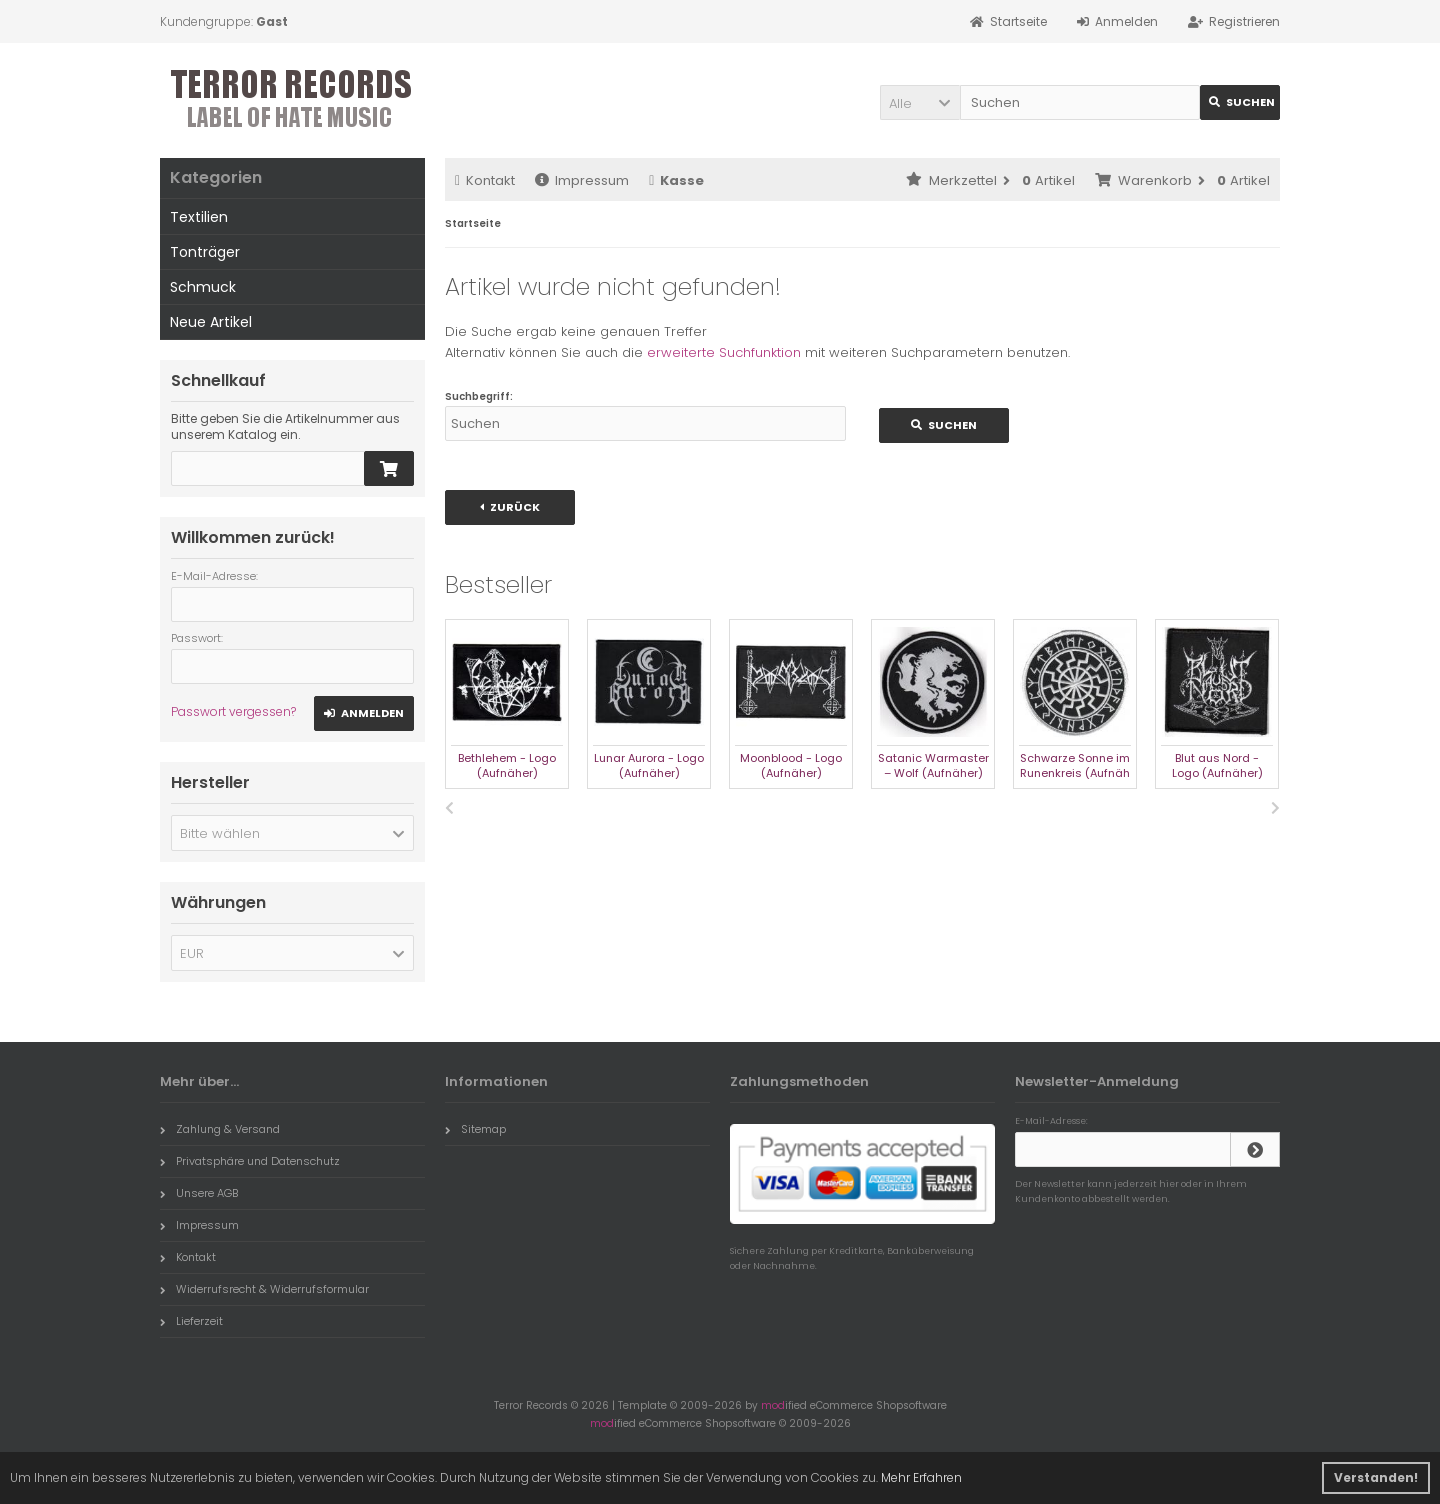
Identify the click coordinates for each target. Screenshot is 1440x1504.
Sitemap (475, 1129)
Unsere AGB (199, 1193)
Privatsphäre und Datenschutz (250, 1161)
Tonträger (205, 252)
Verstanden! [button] (1376, 1477)
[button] (920, 102)
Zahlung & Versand (220, 1129)
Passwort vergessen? (233, 711)
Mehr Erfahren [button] (921, 1477)
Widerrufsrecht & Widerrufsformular (264, 1289)
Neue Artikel (211, 322)
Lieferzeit (191, 1321)
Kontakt (485, 180)
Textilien (199, 217)
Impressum (582, 180)
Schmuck (203, 287)
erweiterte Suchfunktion (724, 352)
